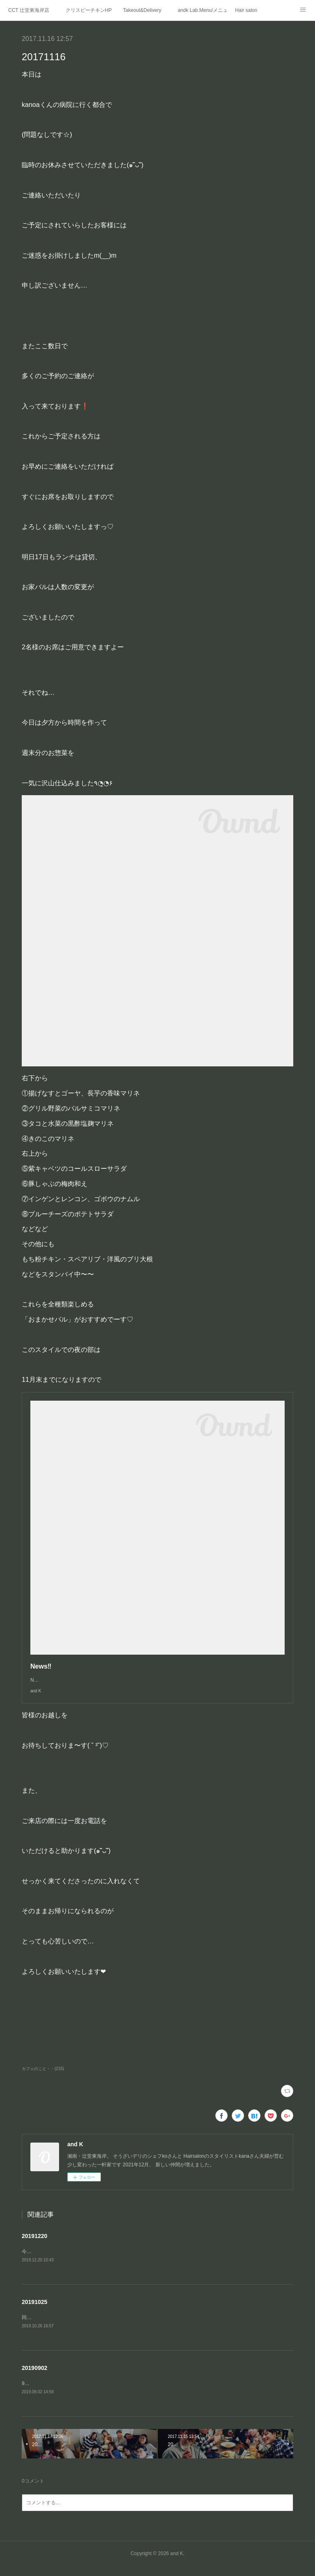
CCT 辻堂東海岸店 (28, 10)
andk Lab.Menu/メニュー (202, 10)
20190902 (34, 2377)
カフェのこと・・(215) (43, 2077)
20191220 (34, 2244)
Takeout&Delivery (142, 10)
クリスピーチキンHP (89, 10)
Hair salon (246, 10)
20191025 (34, 2310)
